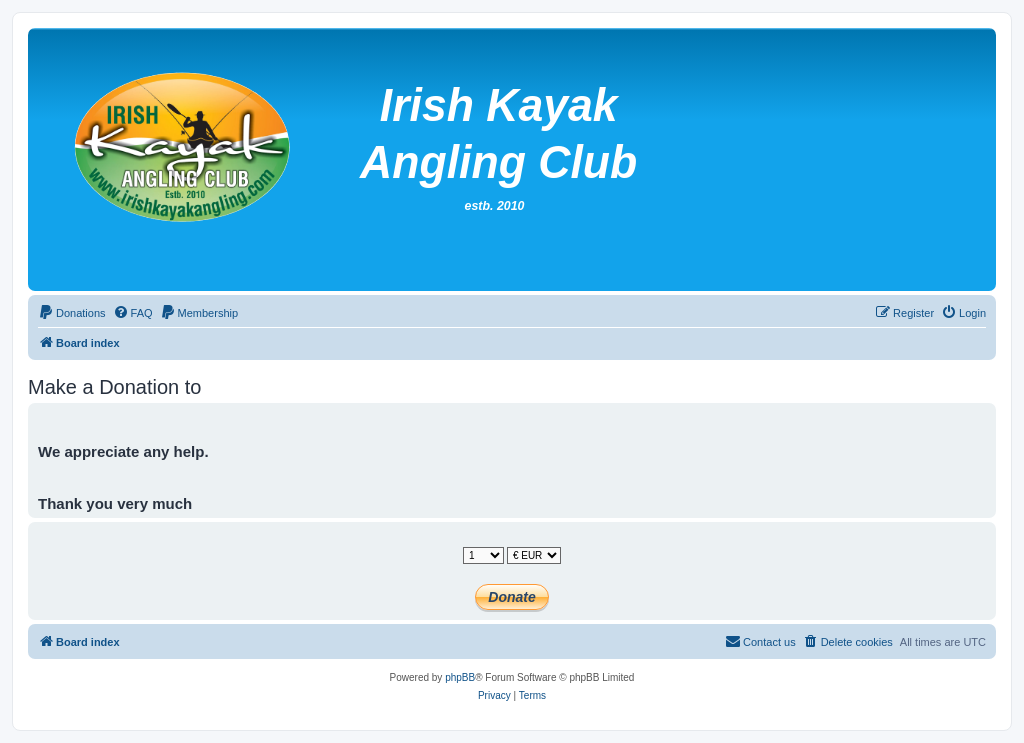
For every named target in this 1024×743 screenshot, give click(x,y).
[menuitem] (72, 313)
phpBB (460, 677)
